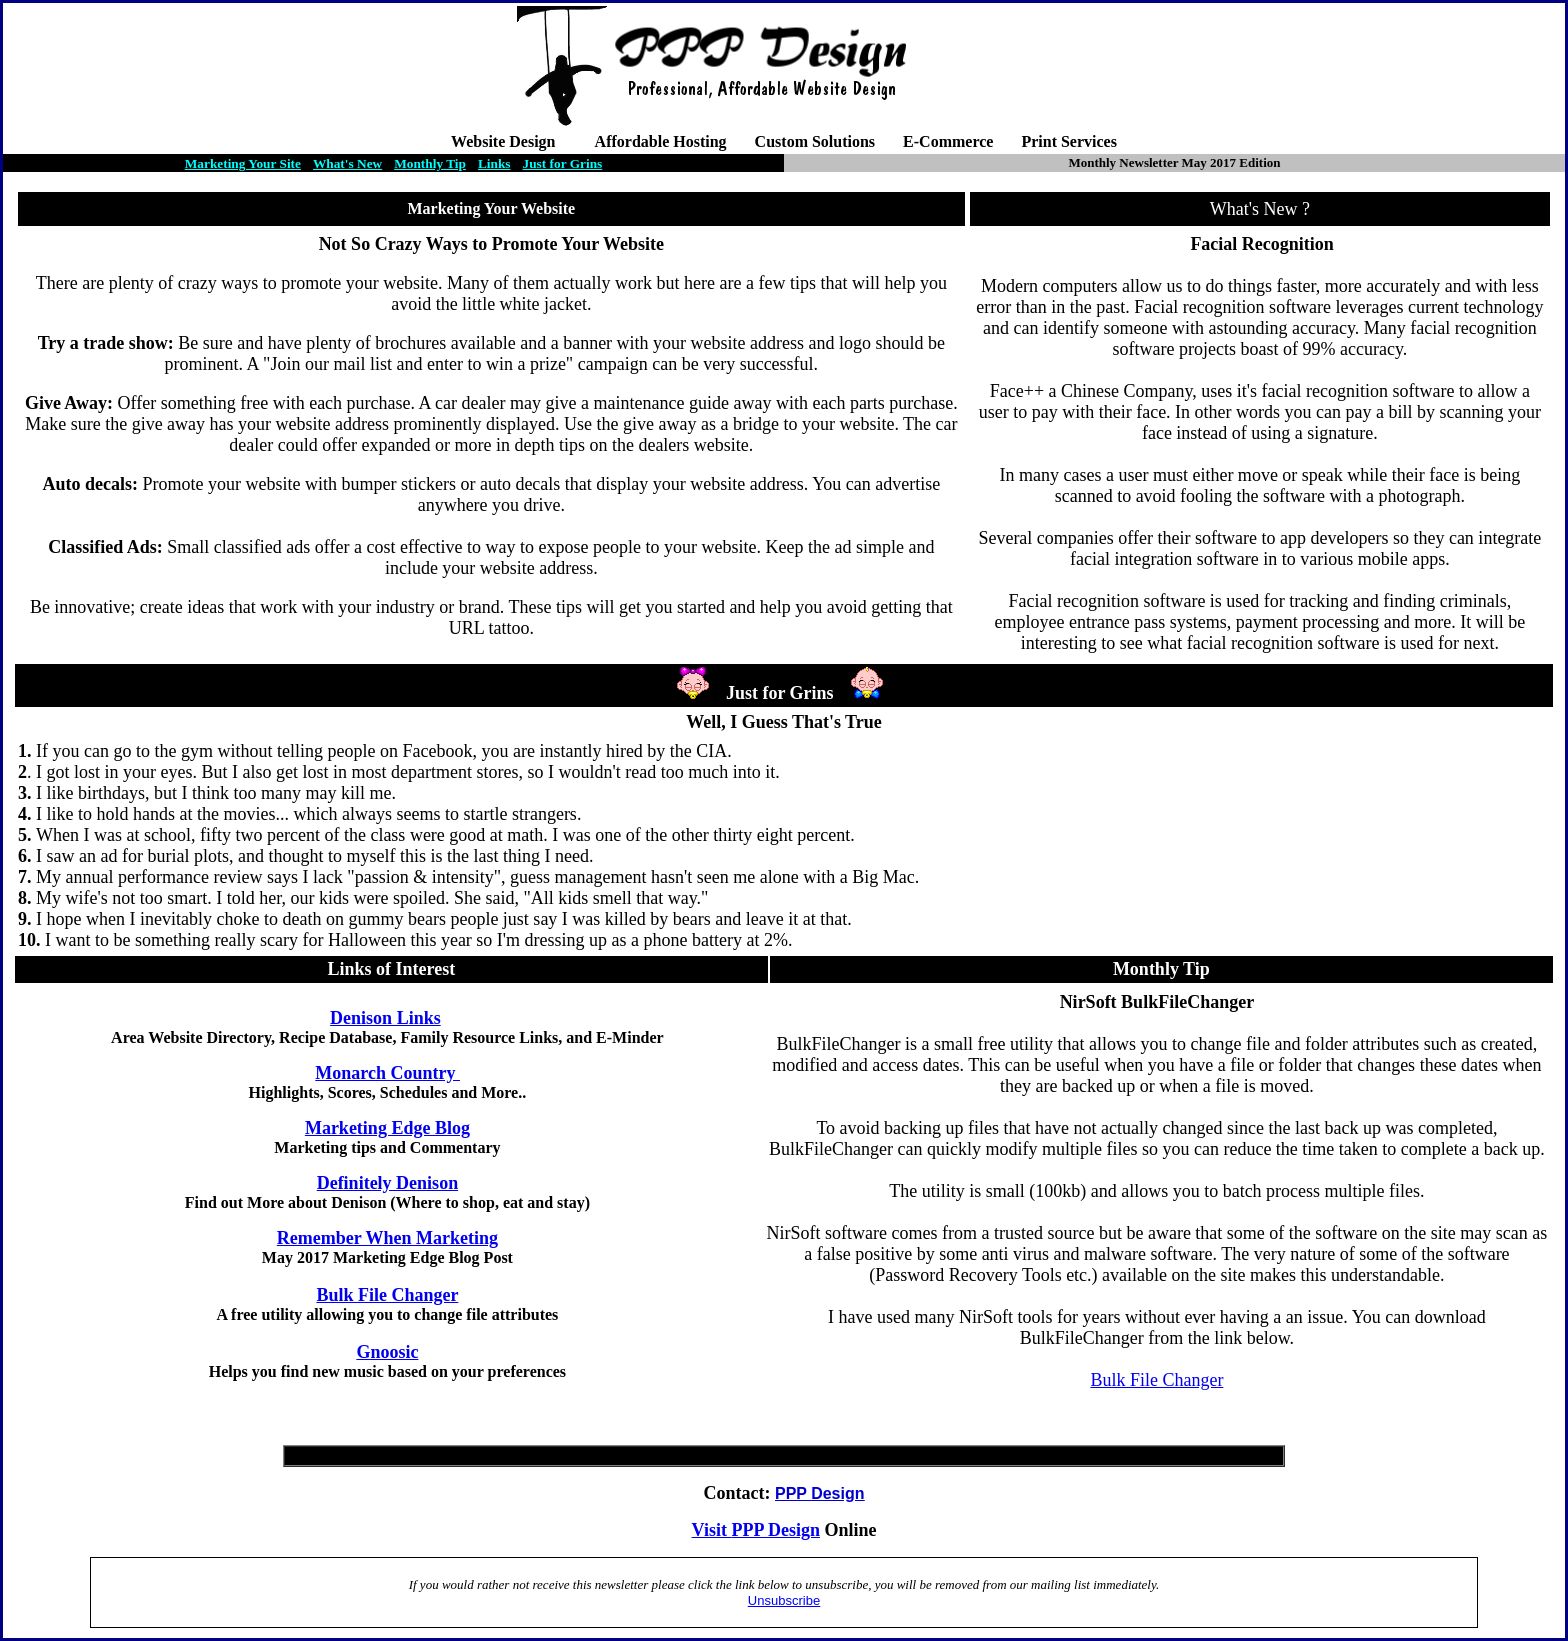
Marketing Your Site (243, 163)
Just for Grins (563, 163)
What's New (347, 163)
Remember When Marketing (387, 1238)
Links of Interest (391, 969)
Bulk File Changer (387, 1295)
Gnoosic (387, 1352)
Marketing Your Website (492, 208)
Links (494, 163)
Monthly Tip (430, 163)
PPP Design (775, 1530)
